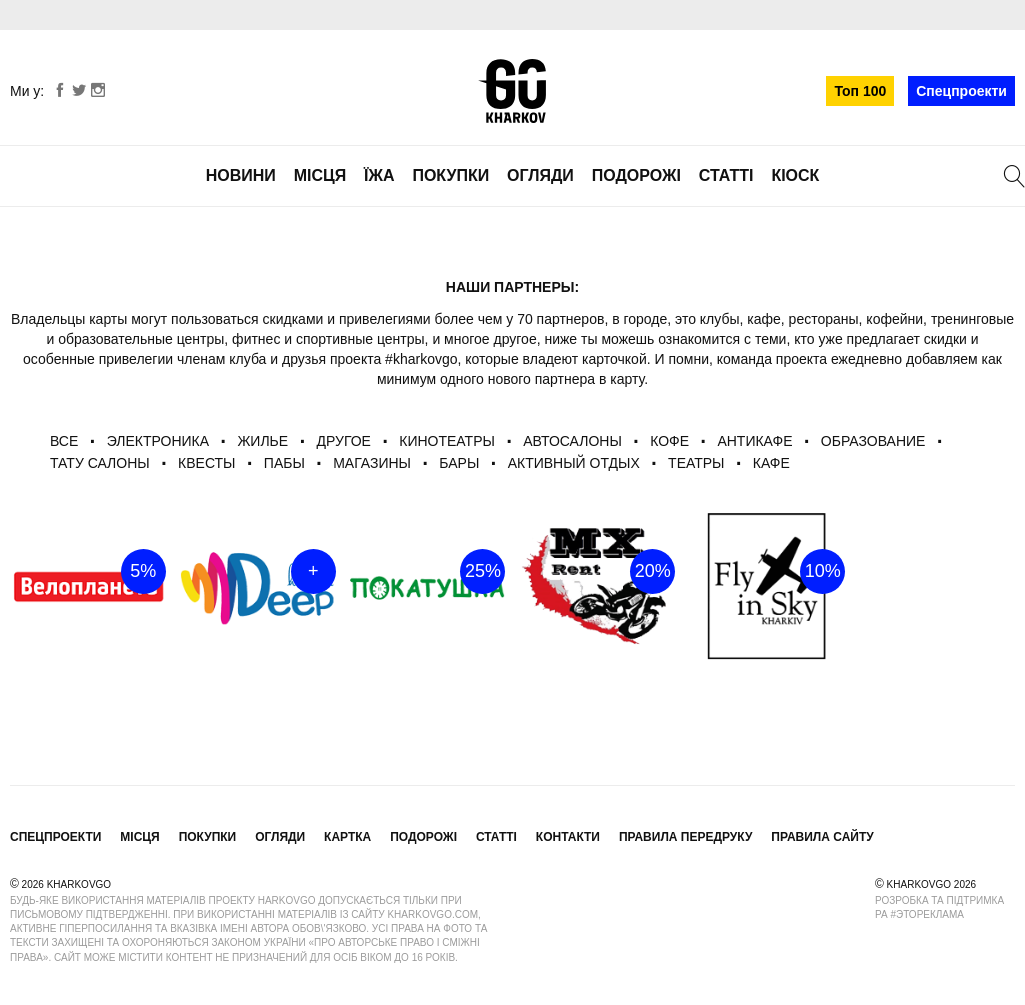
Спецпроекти (961, 91)
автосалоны (572, 441)
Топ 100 (860, 91)
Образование (873, 441)
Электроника (158, 441)
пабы (284, 463)
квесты (206, 463)
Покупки (450, 175)
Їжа (379, 175)
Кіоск (795, 175)
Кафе (771, 463)
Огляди (540, 175)
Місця (320, 175)
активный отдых (574, 463)
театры (696, 463)
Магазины (372, 463)
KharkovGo (512, 91)
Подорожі (636, 175)
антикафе (754, 441)
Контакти (568, 837)
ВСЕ (64, 441)
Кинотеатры (447, 441)
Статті (726, 175)
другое (343, 441)
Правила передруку (686, 837)
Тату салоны (100, 463)
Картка (347, 837)
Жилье (262, 441)
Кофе (669, 441)
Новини (241, 175)
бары (459, 463)
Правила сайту (822, 837)
